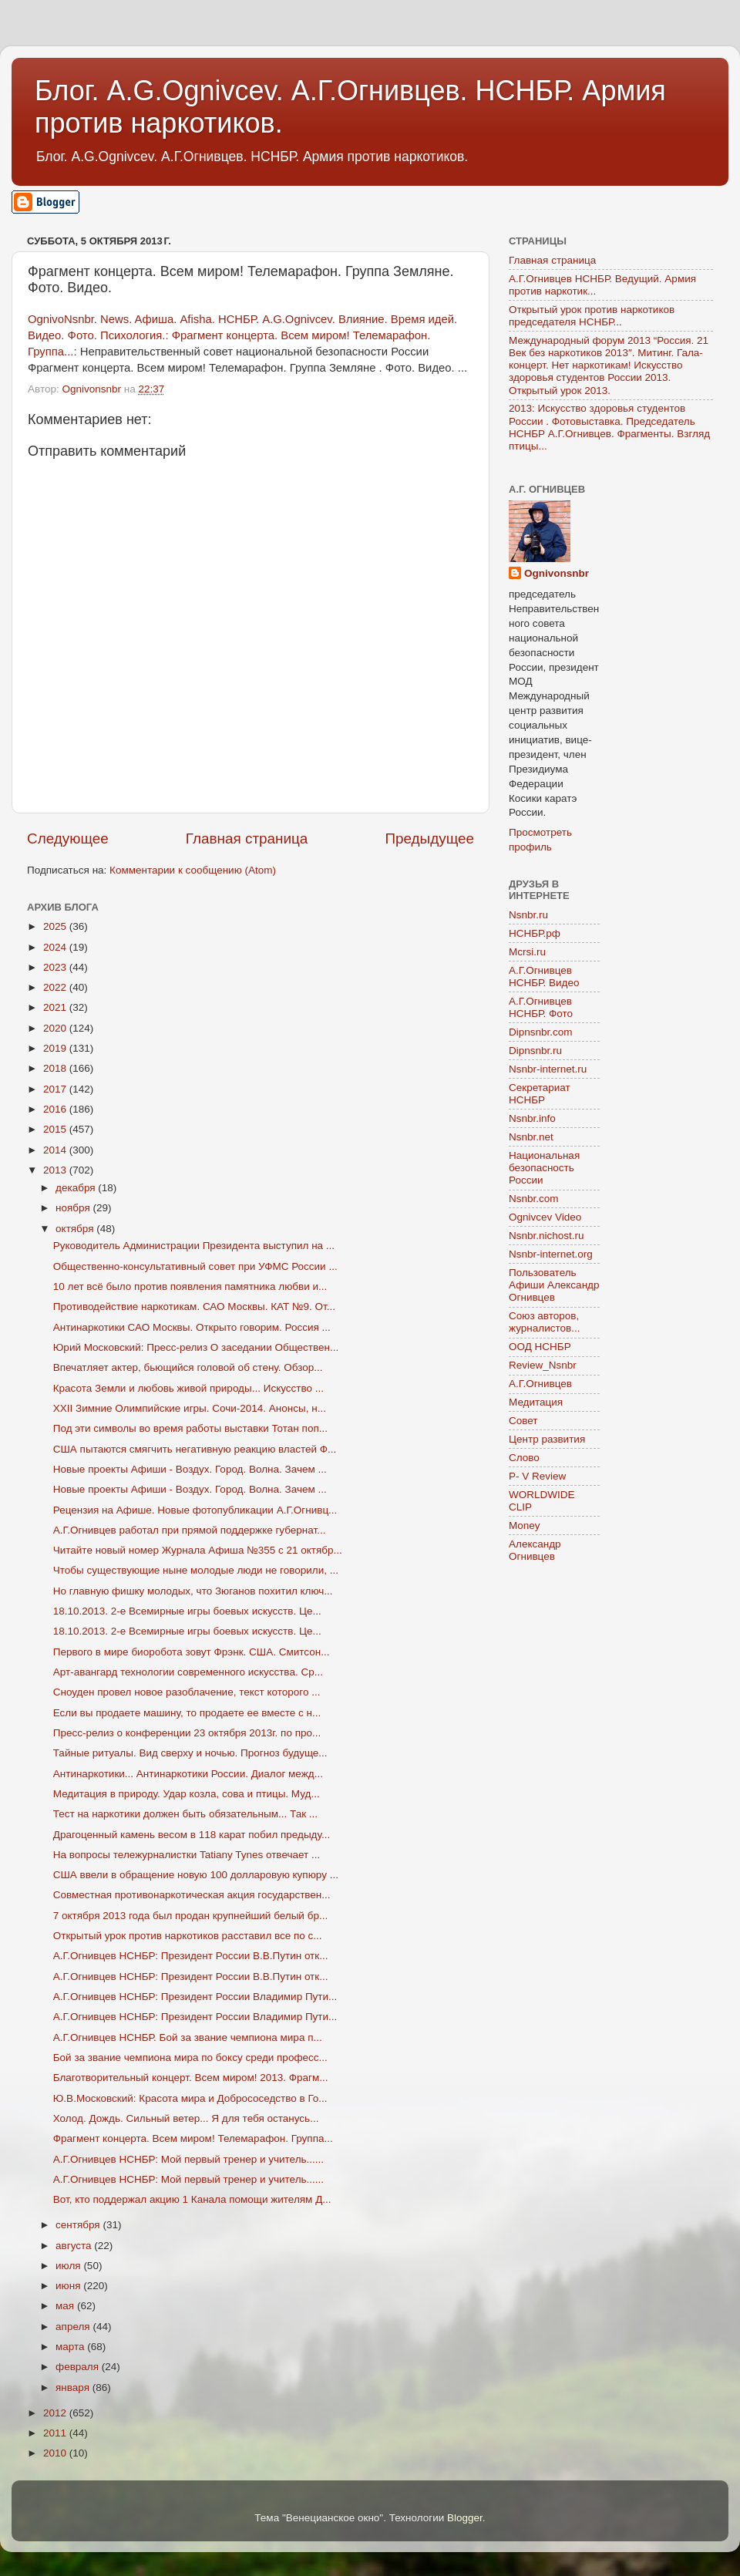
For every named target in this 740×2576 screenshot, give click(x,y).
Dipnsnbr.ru (535, 1050)
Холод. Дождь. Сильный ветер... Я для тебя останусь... (186, 2118)
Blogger (465, 2518)
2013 (56, 1170)
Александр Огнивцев (535, 1550)
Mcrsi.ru (527, 952)
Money (524, 1525)
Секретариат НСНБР (539, 1094)
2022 (56, 987)
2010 (56, 2453)
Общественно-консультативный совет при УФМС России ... (195, 1266)
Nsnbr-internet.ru (548, 1069)
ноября (74, 1208)
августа (75, 2245)
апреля (74, 2326)
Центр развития (547, 1439)
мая (66, 2306)
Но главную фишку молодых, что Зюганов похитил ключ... (193, 1591)
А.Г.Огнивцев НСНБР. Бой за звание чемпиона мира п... (187, 2037)
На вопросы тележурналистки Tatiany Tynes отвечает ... (187, 1854)
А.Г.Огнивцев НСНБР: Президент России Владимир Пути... (195, 1996)
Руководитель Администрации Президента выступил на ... (194, 1245)
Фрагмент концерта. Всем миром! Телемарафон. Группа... (193, 2138)
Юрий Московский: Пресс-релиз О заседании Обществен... (196, 1347)
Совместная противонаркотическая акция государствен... (192, 1895)
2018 (56, 1068)
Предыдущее (429, 838)
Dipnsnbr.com (541, 1032)
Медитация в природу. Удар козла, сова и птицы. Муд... (186, 1794)
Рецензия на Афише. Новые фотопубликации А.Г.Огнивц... (195, 1510)
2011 (56, 2433)
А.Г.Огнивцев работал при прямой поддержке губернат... (189, 1530)
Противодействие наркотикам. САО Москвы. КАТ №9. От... (194, 1306)
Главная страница (247, 838)
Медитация (536, 1402)
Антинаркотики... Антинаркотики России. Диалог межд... (188, 1774)
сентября (79, 2225)
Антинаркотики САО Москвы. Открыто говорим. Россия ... (192, 1327)
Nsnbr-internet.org (551, 1254)
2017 (56, 1089)
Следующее (68, 838)
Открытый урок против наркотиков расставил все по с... (187, 1935)
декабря (77, 1188)
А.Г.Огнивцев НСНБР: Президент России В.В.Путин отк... (190, 1955)
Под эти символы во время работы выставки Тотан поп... (190, 1428)
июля (69, 2265)
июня (69, 2285)
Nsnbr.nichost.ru (546, 1235)
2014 (56, 1150)
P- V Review (537, 1476)
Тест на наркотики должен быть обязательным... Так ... (185, 1814)
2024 (56, 947)
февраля (79, 2366)
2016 (56, 1109)
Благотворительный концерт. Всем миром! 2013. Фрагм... (190, 2077)
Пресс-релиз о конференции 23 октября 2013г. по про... (187, 1733)
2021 (56, 1007)
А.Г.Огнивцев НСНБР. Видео (544, 976)
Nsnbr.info (532, 1118)
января (74, 2387)
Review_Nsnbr (543, 1365)
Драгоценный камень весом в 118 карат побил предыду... (191, 1834)
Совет (523, 1420)
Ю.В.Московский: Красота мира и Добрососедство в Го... (190, 2098)
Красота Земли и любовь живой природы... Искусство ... (188, 1388)
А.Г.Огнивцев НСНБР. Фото (541, 1007)
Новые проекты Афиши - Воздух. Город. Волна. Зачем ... (190, 1469)
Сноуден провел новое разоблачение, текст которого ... (187, 1692)
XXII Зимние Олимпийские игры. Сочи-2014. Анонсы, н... (189, 1408)
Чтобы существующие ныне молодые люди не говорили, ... (195, 1570)
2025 (56, 926)
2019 (56, 1048)
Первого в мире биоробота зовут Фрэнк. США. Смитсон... (191, 1652)
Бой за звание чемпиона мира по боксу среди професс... (190, 2057)
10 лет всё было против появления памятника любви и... (190, 1286)
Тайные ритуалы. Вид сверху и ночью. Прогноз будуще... (190, 1753)
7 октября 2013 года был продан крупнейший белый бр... (190, 1915)
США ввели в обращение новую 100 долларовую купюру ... (195, 1875)
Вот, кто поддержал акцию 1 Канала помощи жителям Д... (192, 2199)
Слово (524, 1457)
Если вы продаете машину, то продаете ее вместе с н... (187, 1713)
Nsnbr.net (531, 1137)
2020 (56, 1028)
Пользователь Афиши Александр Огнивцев (554, 1285)
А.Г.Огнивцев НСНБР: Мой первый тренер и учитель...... (188, 2159)
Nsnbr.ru (528, 915)
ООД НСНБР (540, 1346)
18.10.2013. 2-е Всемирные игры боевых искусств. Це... (187, 1611)
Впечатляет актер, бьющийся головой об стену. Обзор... (188, 1367)
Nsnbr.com (534, 1198)
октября (76, 1228)
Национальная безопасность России (544, 1168)
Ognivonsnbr (556, 573)
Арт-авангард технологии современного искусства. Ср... (188, 1672)
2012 (56, 2413)
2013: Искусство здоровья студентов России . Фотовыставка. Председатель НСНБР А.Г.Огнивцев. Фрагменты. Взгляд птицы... (609, 427)
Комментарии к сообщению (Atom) (192, 870)
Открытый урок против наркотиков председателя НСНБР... (591, 316)
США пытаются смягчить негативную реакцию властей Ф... (195, 1449)
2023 (56, 967)
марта (71, 2346)
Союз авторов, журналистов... (544, 1322)
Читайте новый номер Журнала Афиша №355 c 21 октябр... (197, 1550)
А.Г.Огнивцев (540, 1383)
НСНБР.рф (534, 933)
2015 (56, 1129)
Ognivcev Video (545, 1217)
